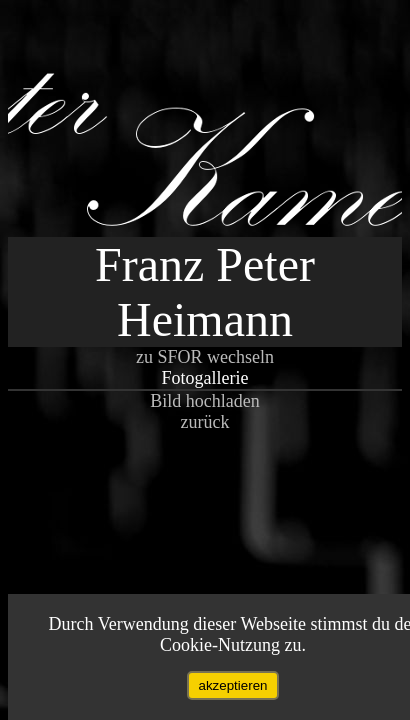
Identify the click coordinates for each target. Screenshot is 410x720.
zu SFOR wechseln (205, 357)
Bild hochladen (204, 401)
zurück (205, 422)
